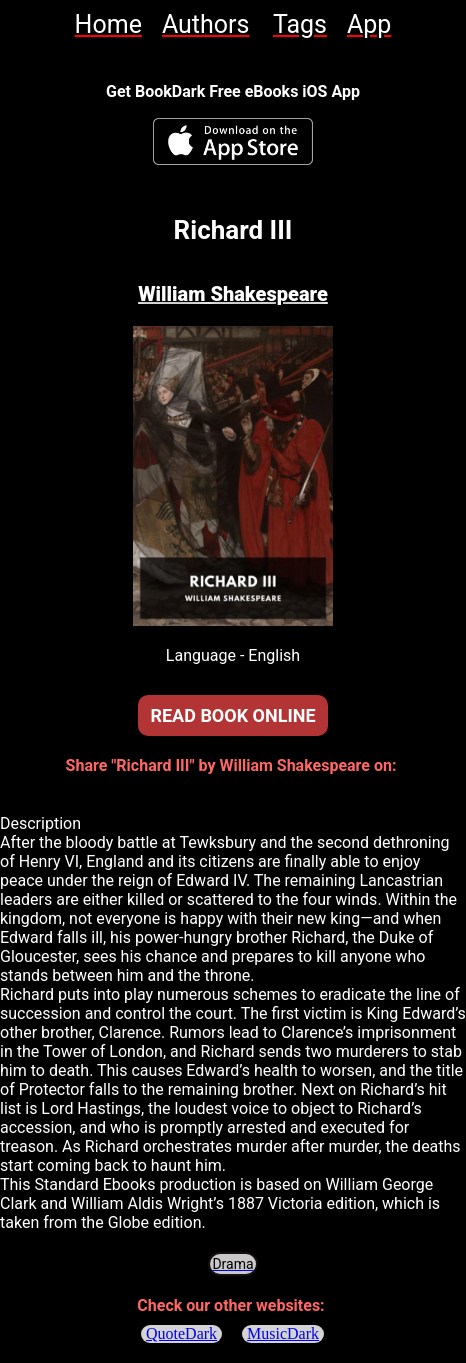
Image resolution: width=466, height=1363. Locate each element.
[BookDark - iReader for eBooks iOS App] (233, 141)
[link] (108, 24)
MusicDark (284, 1333)
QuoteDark (181, 1333)
